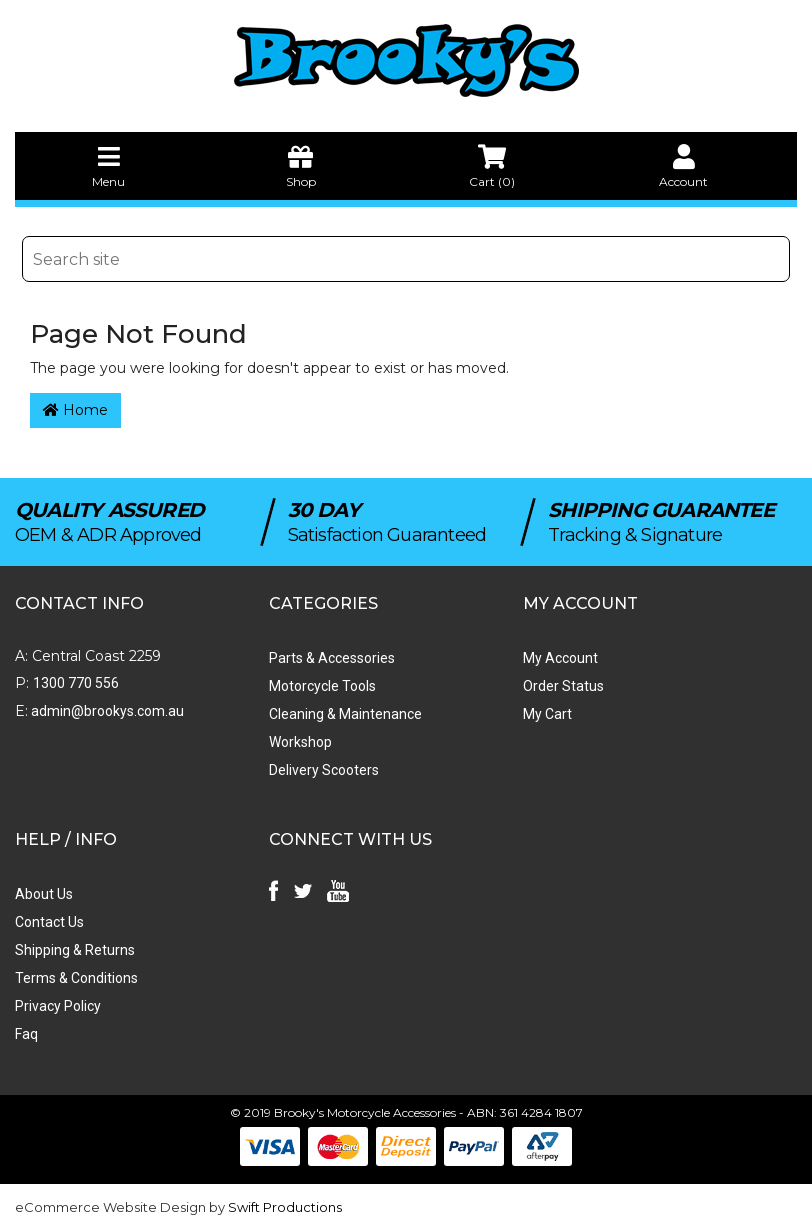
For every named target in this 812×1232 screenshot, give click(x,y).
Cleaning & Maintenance (345, 714)
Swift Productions (285, 1207)
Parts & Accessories (332, 658)
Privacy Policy (58, 1006)
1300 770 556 (76, 683)
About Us (44, 894)
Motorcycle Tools (322, 686)
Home (75, 410)
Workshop (300, 742)
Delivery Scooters (324, 770)
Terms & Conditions (76, 978)
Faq (26, 1034)
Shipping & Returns (75, 950)
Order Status (563, 686)
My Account (560, 658)
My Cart (547, 714)
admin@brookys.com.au (106, 711)
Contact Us (49, 922)
